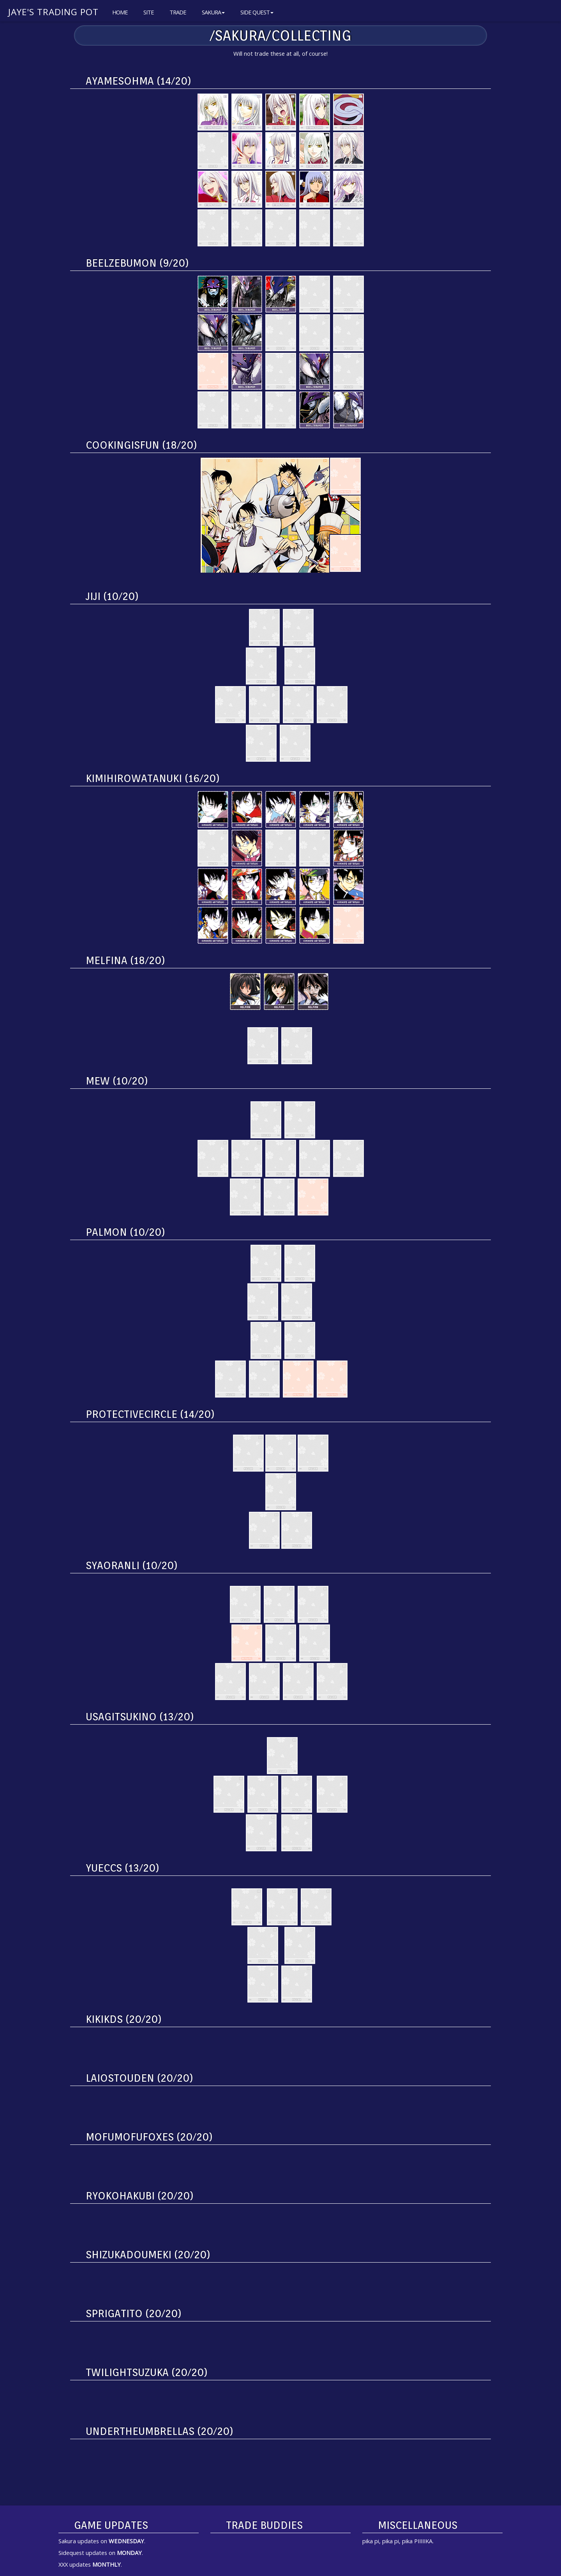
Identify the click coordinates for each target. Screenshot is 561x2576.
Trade (177, 12)
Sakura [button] (213, 12)
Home (120, 12)
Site (148, 12)
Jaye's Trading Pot (53, 12)
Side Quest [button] (256, 12)
